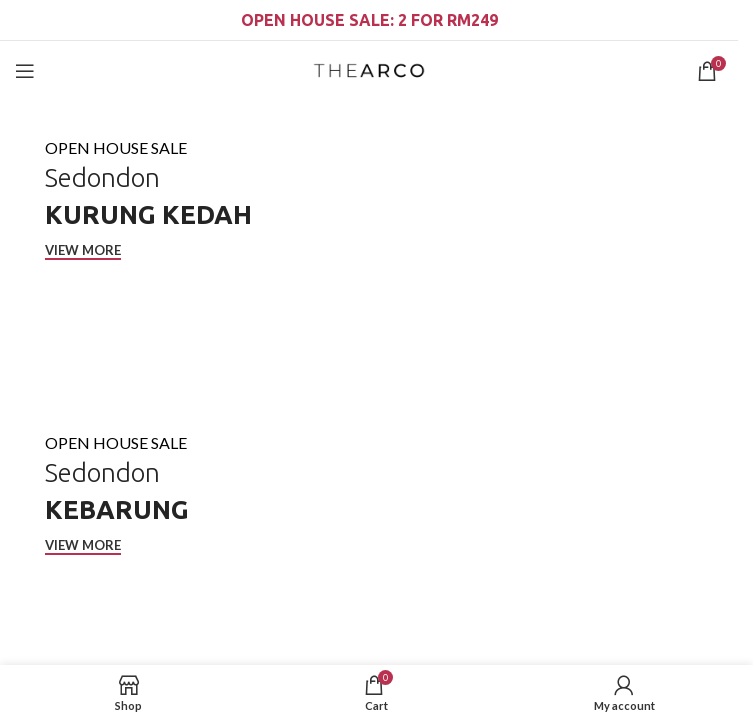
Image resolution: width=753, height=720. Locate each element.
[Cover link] (369, 247)
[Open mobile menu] (25, 71)
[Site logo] (368, 69)
